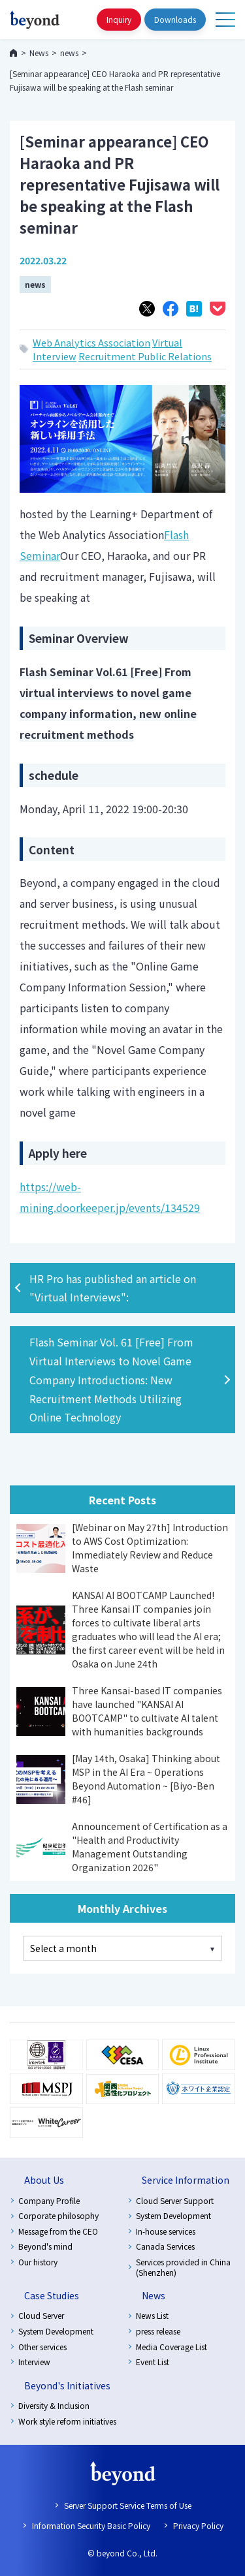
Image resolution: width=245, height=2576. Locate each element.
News (153, 2295)
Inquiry (118, 19)
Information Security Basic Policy (91, 2525)
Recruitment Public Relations (145, 356)
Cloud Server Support (175, 2200)
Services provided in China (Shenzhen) (183, 2267)
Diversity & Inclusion (54, 2405)
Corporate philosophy (58, 2215)
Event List (152, 2361)
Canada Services (165, 2246)
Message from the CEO (58, 2231)
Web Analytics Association (91, 342)
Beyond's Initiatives (67, 2385)
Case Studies (51, 2295)
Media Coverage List (171, 2346)
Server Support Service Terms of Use (127, 2505)
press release (158, 2330)
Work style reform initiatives (67, 2421)
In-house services (165, 2231)
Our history (37, 2261)
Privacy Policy (198, 2525)
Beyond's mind (45, 2246)
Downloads (175, 19)
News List (152, 2315)
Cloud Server (41, 2315)
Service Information (185, 2180)
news (35, 284)
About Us (44, 2180)
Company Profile (49, 2200)
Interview (34, 2361)
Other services (42, 2346)
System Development (173, 2215)
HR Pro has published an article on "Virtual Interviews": (112, 1288)
